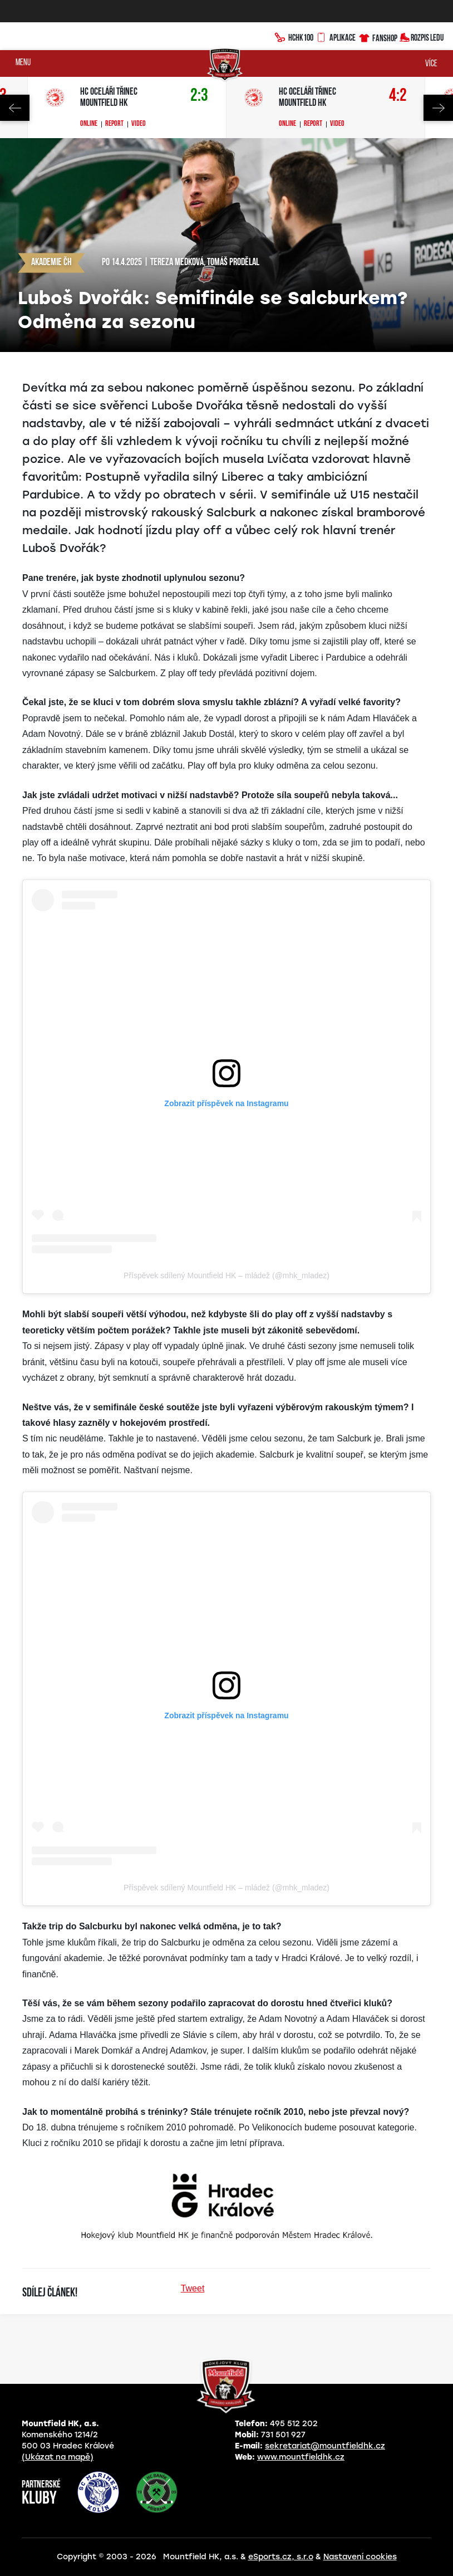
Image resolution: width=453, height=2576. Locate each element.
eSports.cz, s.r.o (280, 2557)
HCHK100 (293, 36)
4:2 (398, 96)
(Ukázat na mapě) (57, 2457)
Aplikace (336, 36)
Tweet (193, 2288)
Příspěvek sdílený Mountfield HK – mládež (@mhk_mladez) (226, 1275)
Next (438, 108)
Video (138, 124)
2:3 (199, 96)
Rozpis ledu (422, 36)
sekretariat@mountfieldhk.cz (325, 2446)
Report (114, 124)
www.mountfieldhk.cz (300, 2457)
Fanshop (377, 36)
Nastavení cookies (360, 2557)
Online (88, 124)
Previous (14, 108)
